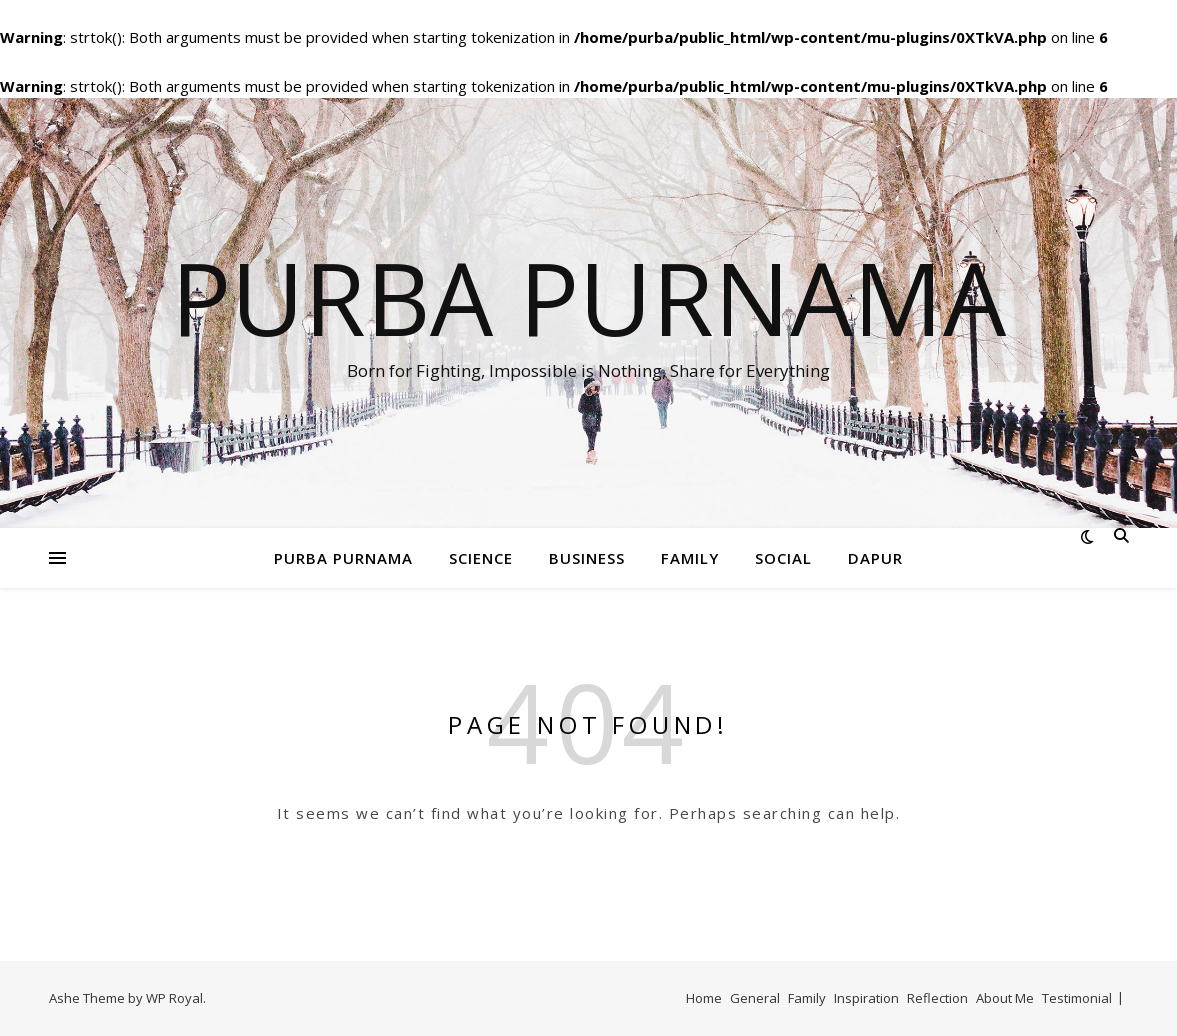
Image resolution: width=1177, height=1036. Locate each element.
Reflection (937, 998)
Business (587, 558)
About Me (1005, 998)
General (755, 998)
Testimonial (1077, 998)
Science (481, 558)
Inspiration (866, 998)
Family (690, 558)
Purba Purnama (588, 297)
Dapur (875, 558)
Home (704, 998)
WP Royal (174, 998)
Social (783, 558)
